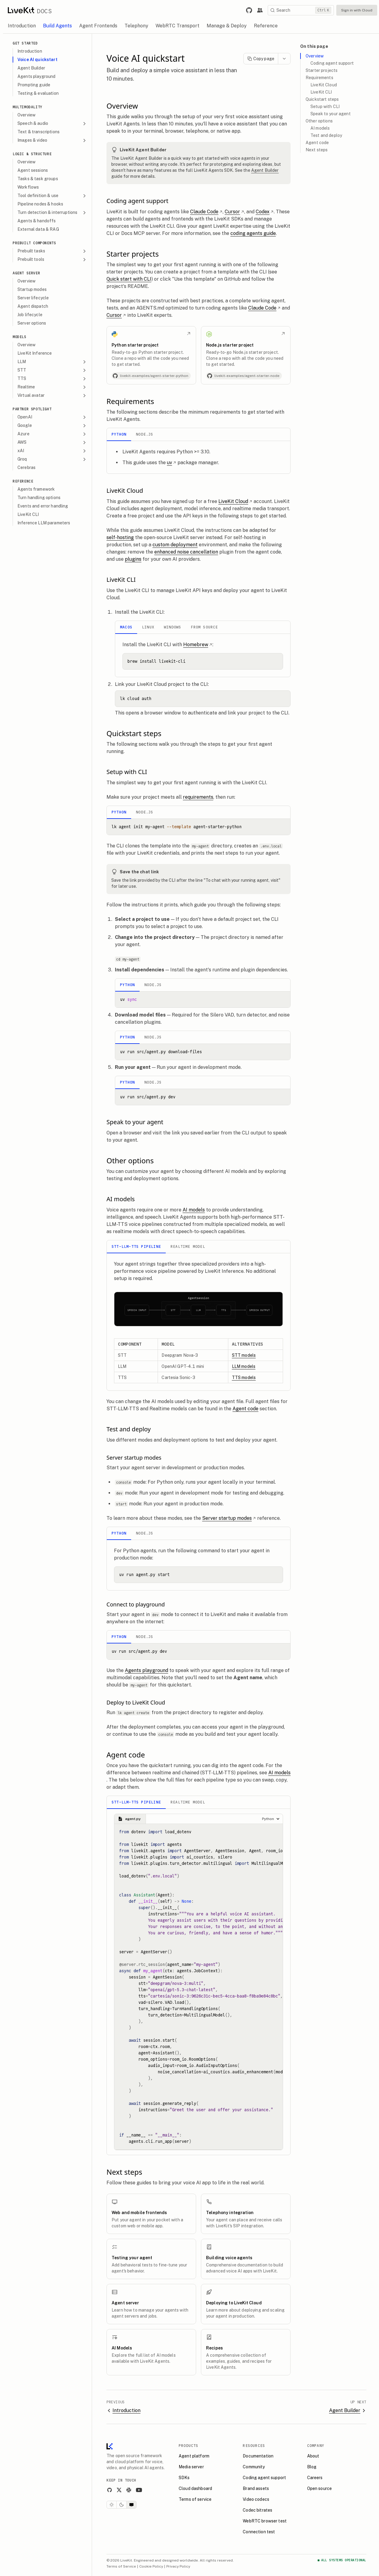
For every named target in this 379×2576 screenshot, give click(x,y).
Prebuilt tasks (52, 251)
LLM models (243, 1366)
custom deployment (175, 545)
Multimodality (27, 107)
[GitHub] (109, 2490)
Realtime (52, 387)
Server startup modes (229, 1518)
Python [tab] (119, 434)
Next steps (317, 149)
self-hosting (120, 537)
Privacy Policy (178, 2566)
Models (19, 337)
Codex (265, 211)
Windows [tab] (172, 627)
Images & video (52, 140)
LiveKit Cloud (235, 501)
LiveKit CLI (321, 92)
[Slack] (129, 2490)
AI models (194, 1210)
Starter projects (321, 70)
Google (52, 425)
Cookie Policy (151, 2566)
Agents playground (146, 1670)
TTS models (244, 1377)
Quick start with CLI (128, 279)
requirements (198, 797)
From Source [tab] (204, 627)
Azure (52, 434)
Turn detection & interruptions (52, 212)
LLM (52, 361)
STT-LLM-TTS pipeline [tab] (136, 1246)
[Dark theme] (121, 2504)
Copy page (260, 58)
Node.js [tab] (144, 434)
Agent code (245, 1408)
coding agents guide (253, 233)
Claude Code (206, 211)
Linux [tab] (148, 627)
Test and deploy (326, 135)
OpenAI (52, 417)
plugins (133, 559)
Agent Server (26, 273)
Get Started (25, 43)
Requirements (319, 77)
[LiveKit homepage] (109, 2448)
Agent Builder (265, 170)
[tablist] (198, 434)
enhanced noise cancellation (186, 552)
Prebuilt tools (52, 259)
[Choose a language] (270, 1818)
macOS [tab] (126, 627)
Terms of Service (121, 2566)
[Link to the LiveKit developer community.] (260, 10)
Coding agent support (332, 63)
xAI (52, 450)
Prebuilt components (34, 243)
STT (52, 370)
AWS (52, 442)
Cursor (234, 211)
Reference (23, 481)
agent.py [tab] (129, 1818)
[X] (119, 2490)
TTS (52, 378)
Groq (52, 459)
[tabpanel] (198, 457)
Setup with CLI (325, 106)
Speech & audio (52, 123)
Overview (315, 56)
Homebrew (197, 644)
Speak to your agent (330, 113)
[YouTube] (139, 2490)
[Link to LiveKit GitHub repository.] (249, 10)
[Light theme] (111, 2504)
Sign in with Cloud (356, 10)
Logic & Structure (32, 154)
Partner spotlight (32, 409)
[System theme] (131, 2504)
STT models (244, 1355)
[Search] (301, 10)
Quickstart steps (322, 99)
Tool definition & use (52, 195)
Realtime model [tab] (188, 1246)
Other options (319, 121)
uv (171, 462)
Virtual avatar (52, 395)
